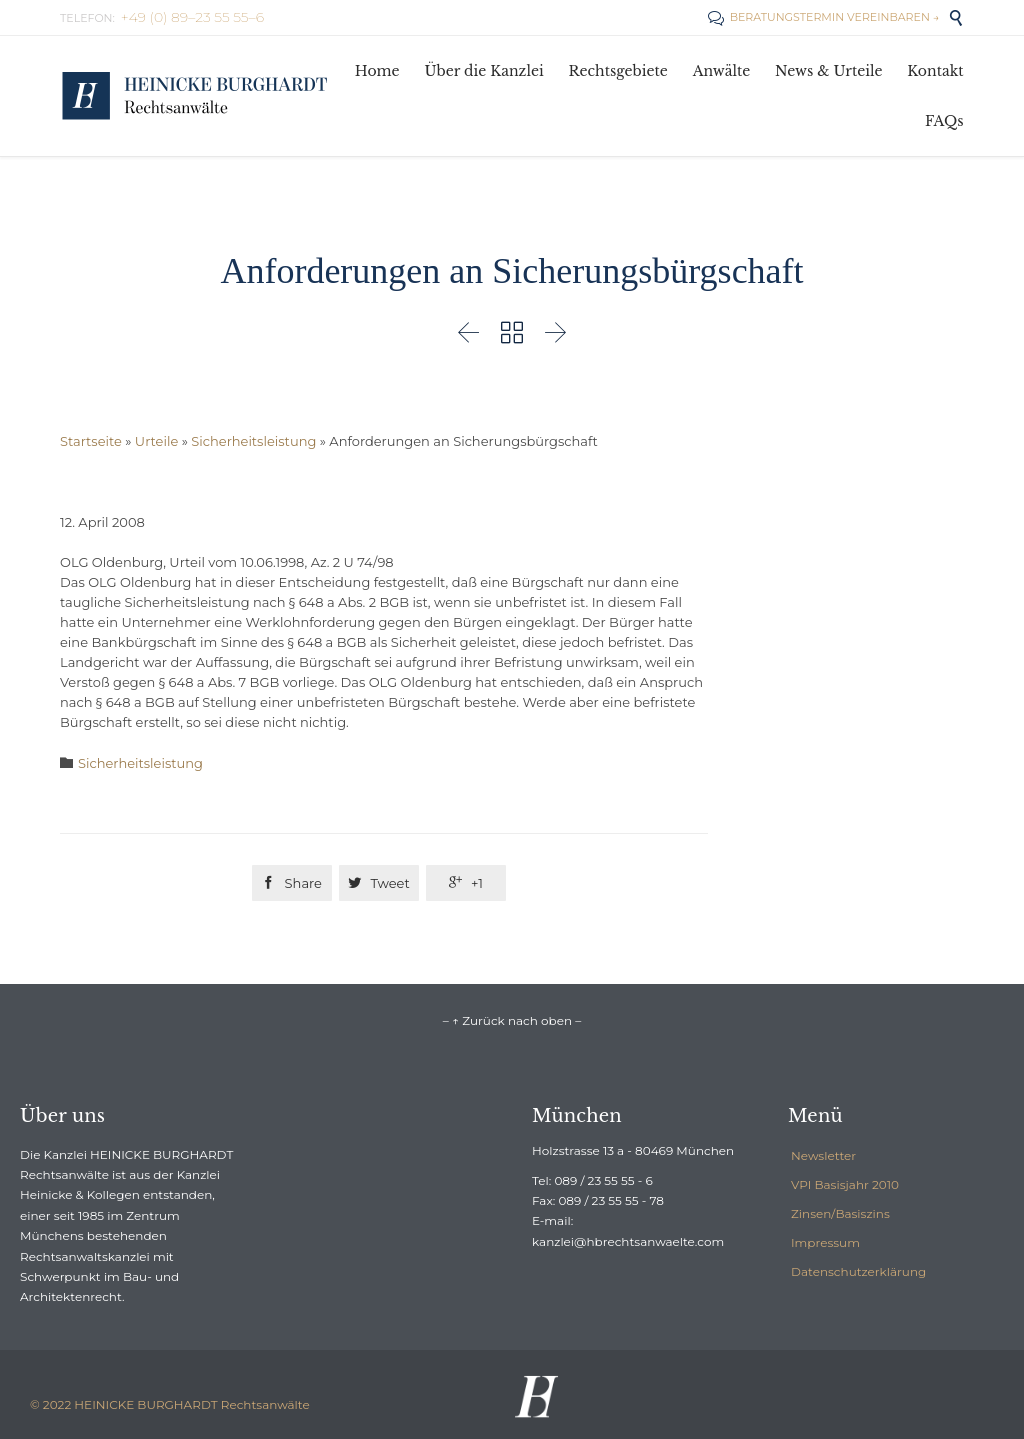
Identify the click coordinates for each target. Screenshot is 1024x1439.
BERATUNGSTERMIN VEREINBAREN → (823, 17)
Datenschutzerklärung (858, 1271)
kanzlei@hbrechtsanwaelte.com (628, 1241)
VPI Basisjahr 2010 (845, 1184)
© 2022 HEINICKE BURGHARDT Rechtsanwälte (170, 1404)
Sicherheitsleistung (253, 441)
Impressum (825, 1242)
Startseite (91, 441)
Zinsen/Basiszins (840, 1213)
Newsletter (823, 1155)
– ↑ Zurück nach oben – (512, 1020)
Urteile (156, 441)
